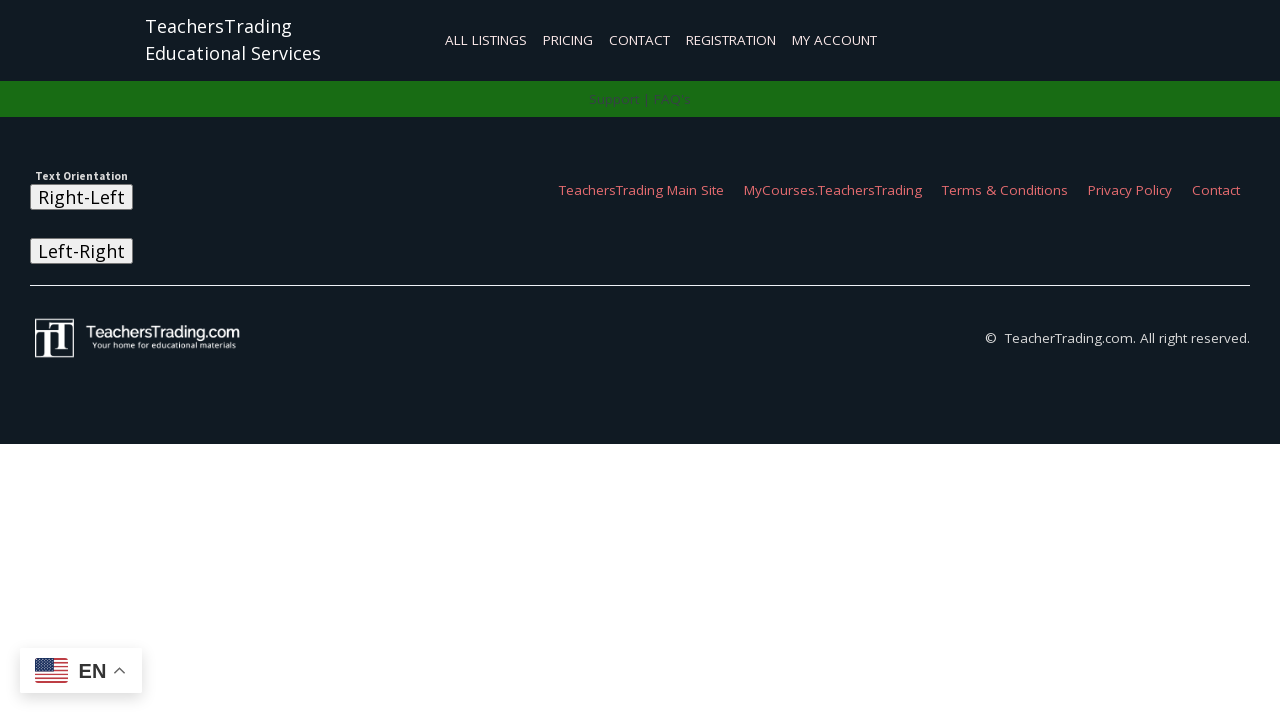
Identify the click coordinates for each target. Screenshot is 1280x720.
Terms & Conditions (1005, 190)
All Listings (486, 40)
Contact (639, 40)
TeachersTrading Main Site (641, 190)
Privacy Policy (1130, 190)
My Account (834, 40)
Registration (731, 40)
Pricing (568, 40)
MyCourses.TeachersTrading (833, 190)
